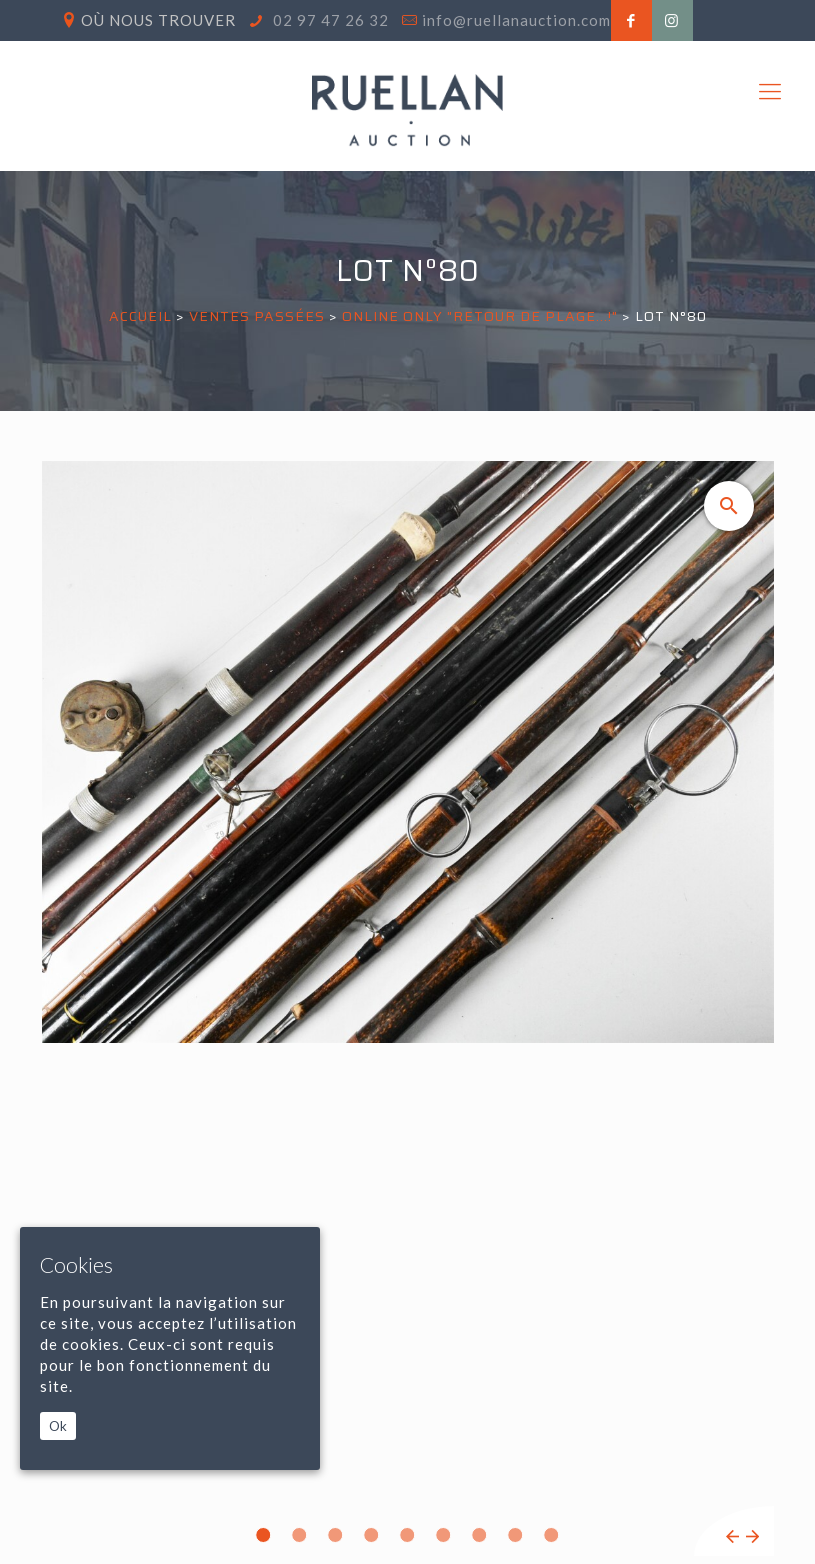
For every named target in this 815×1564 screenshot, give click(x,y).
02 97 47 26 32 (329, 20)
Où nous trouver (158, 20)
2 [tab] (300, 1535)
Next (752, 1536)
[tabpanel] (408, 1008)
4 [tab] (372, 1535)
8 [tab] (516, 1535)
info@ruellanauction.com (516, 20)
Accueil (140, 316)
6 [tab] (444, 1535)
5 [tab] (408, 1535)
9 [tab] (552, 1535)
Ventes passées (257, 316)
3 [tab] (336, 1535)
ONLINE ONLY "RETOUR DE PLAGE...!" (480, 316)
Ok (58, 1426)
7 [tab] (480, 1535)
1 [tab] (264, 1535)
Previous (732, 1536)
